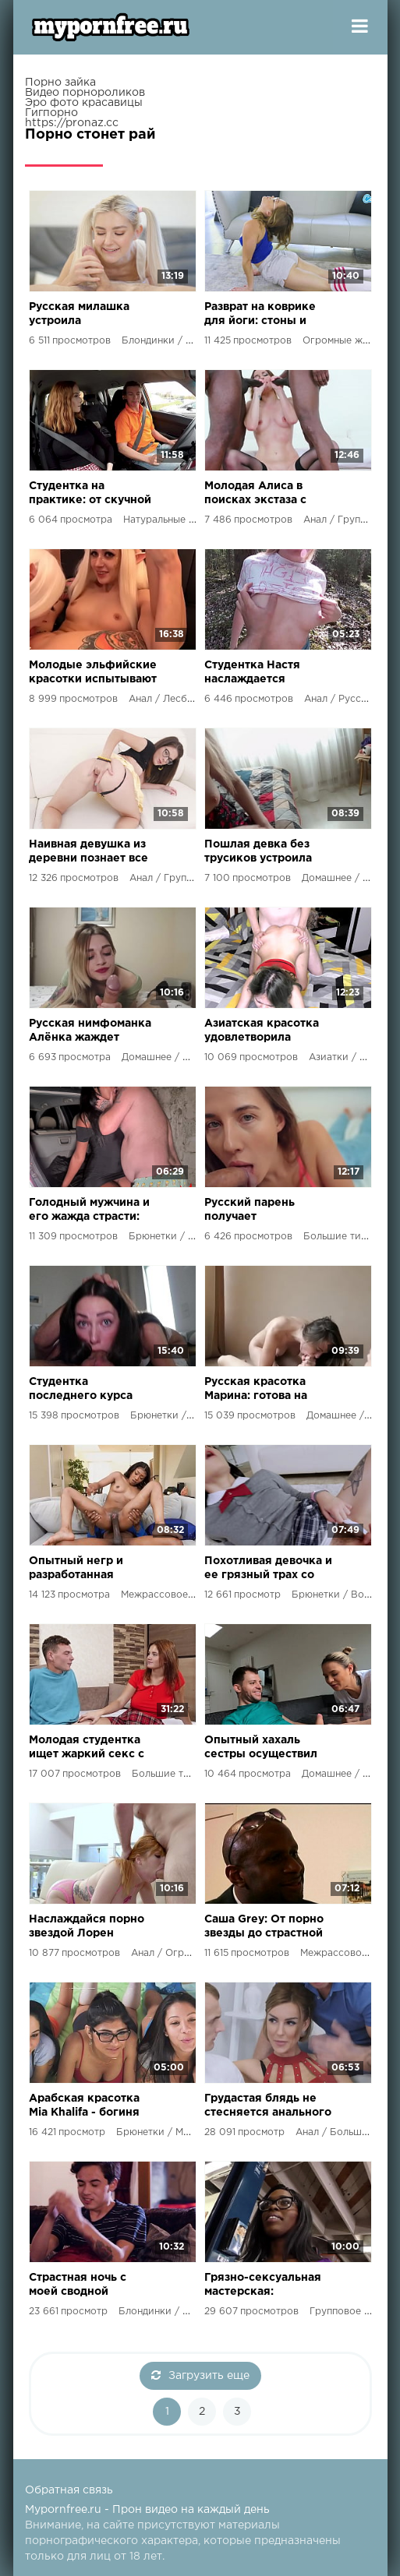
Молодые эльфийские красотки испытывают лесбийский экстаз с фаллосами (93, 673)
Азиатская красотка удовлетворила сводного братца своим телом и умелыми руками (261, 1032)
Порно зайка (60, 82)
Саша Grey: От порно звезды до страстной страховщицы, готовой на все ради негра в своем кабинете (264, 1927)
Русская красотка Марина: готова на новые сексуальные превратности (262, 1390)
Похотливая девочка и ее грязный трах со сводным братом (268, 1569)
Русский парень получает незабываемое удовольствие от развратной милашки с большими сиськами (267, 1211)
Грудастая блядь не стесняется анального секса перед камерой (267, 2107)
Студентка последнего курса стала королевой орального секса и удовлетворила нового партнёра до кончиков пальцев (85, 1390)
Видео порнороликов (85, 92)
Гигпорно (51, 113)
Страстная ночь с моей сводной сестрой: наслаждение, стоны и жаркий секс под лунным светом (93, 2286)
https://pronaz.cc (72, 123)
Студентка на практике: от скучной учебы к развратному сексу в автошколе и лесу (90, 494)
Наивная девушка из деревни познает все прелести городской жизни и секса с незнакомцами (88, 852)
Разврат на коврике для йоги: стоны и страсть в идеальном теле (263, 315)
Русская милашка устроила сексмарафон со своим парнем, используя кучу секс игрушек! (88, 315)
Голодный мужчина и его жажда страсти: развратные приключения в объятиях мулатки (89, 1211)
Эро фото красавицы (84, 102)
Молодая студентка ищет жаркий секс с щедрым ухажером (86, 1748)
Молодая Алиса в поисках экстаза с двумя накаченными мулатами (262, 494)
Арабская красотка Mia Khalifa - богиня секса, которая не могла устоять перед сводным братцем (88, 2107)
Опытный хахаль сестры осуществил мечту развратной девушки (260, 1748)
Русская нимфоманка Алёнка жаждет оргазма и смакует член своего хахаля (90, 1032)
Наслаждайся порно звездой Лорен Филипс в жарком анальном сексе (86, 1927)
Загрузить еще (200, 2375)
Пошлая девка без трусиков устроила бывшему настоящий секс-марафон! (264, 852)
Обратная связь (69, 2490)
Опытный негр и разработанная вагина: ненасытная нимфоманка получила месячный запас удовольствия (86, 1569)
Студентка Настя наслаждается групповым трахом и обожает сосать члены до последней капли (264, 673)
